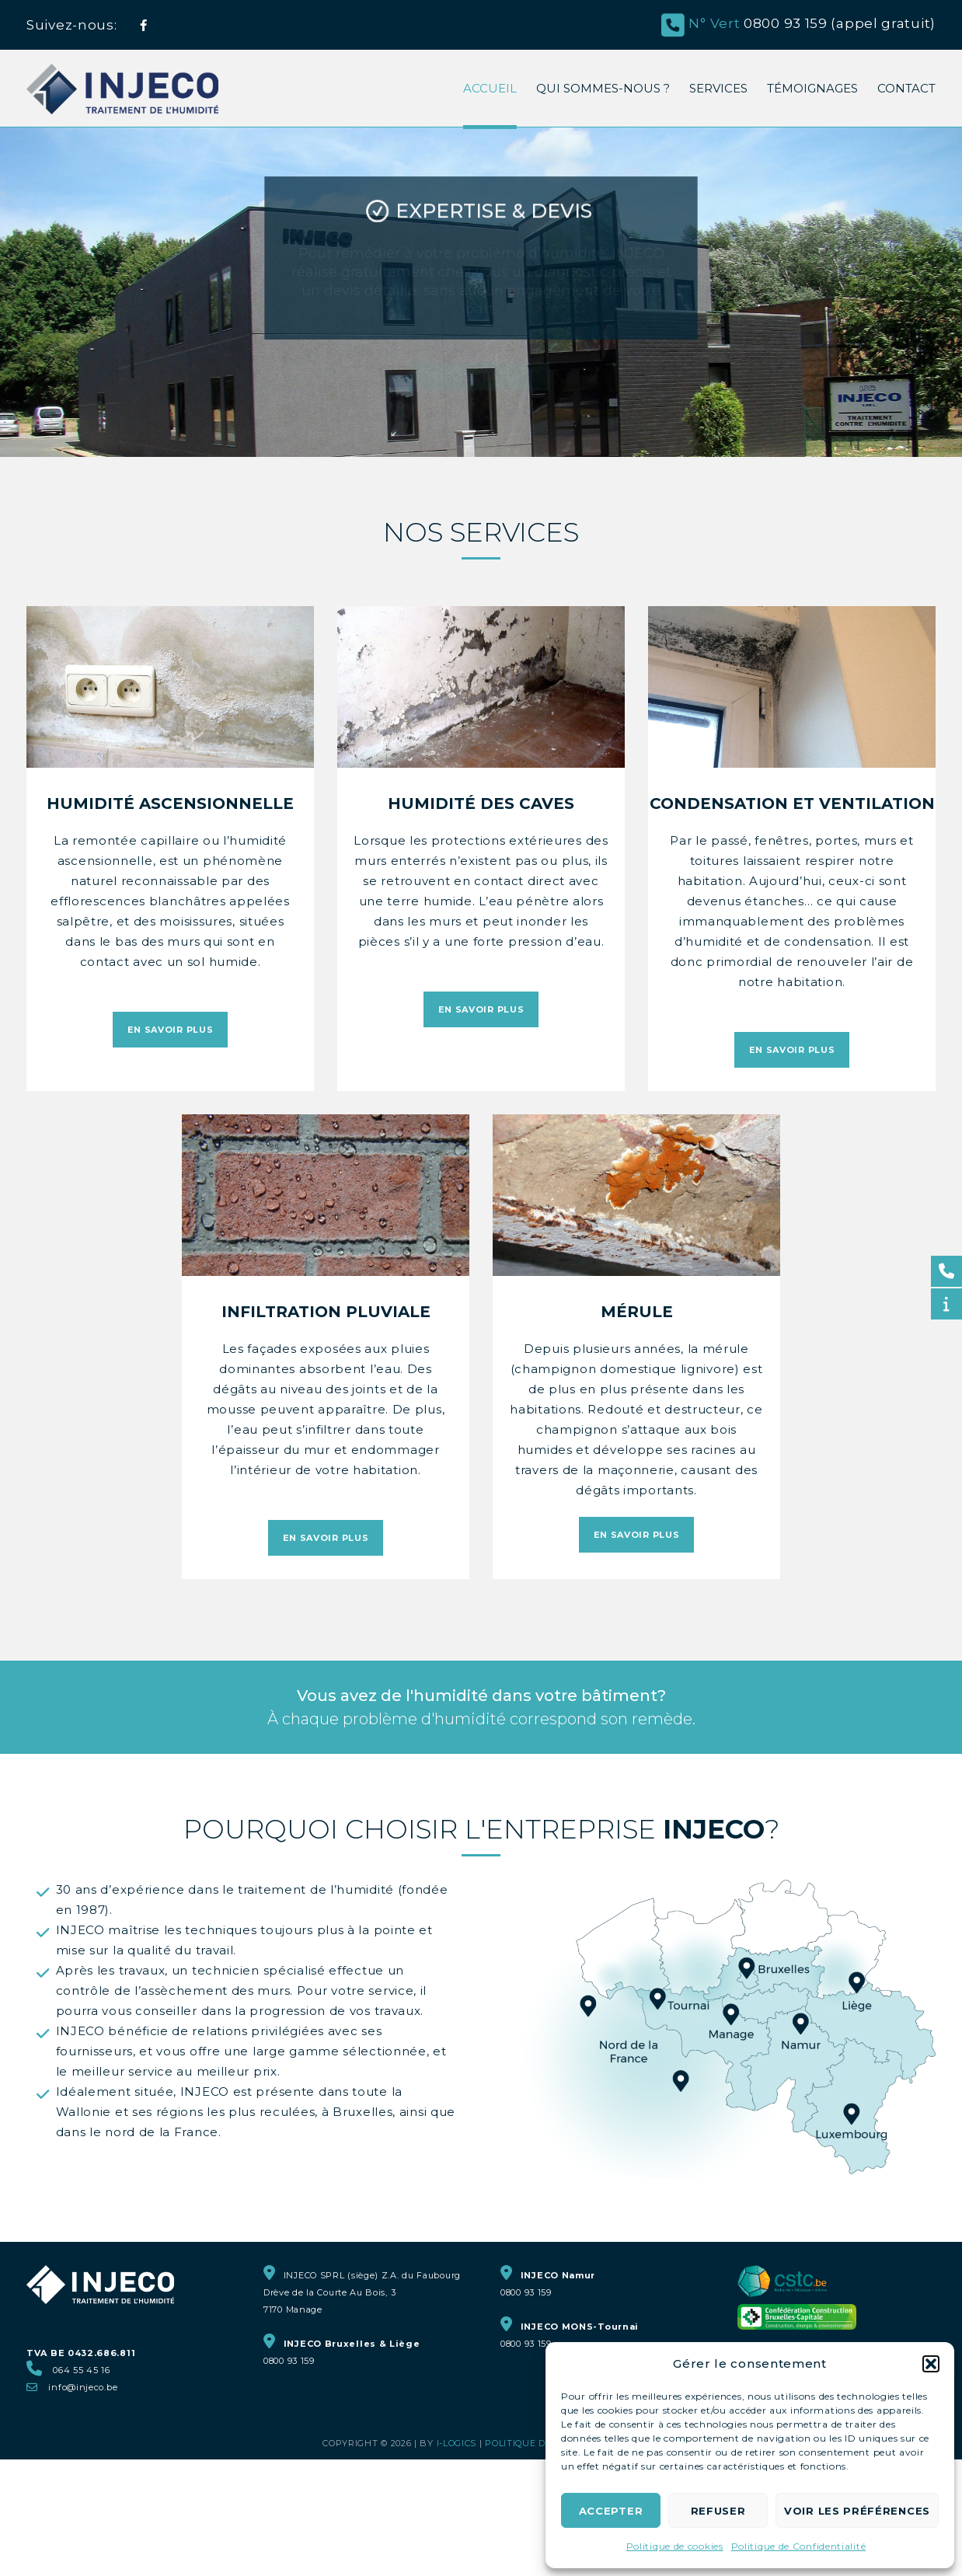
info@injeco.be (82, 2387)
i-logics (457, 2443)
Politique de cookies (674, 2546)
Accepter (611, 2511)
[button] (931, 2364)
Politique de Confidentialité (798, 2546)
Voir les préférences (857, 2511)
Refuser (718, 2511)
